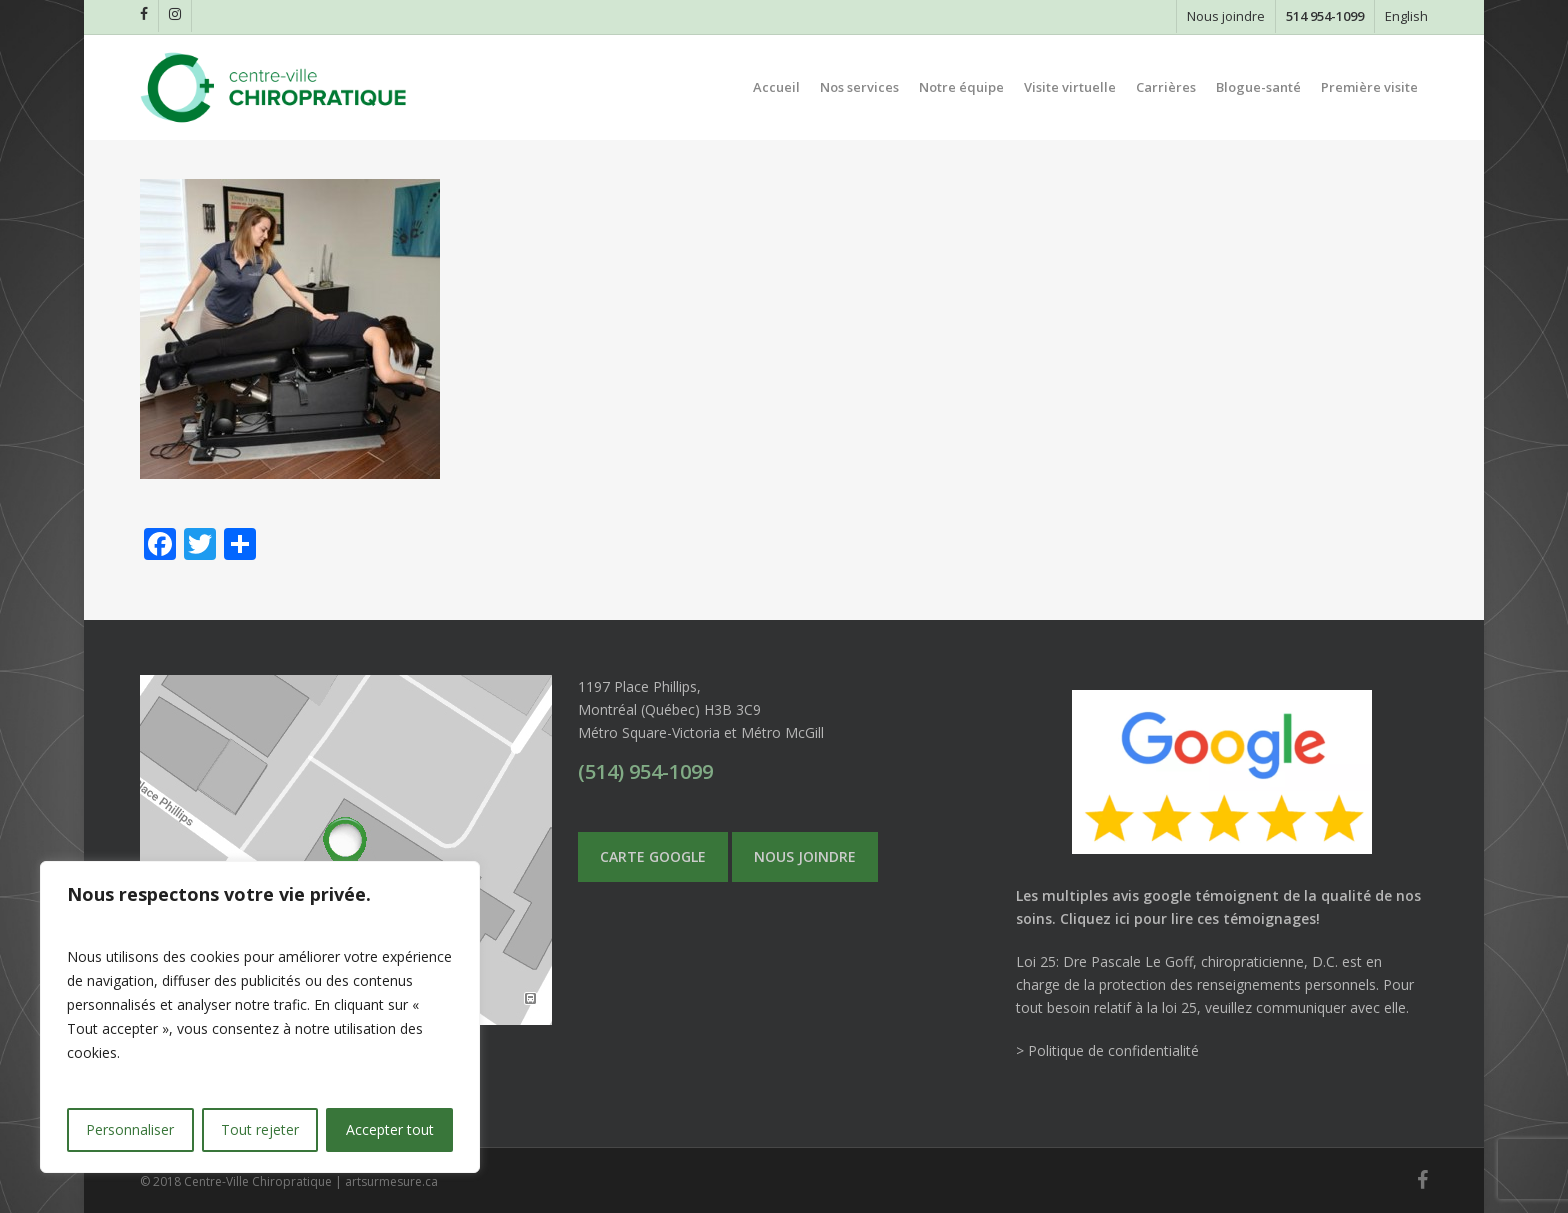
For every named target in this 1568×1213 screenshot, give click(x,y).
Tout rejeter (260, 1129)
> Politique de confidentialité (1107, 1050)
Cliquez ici (1095, 918)
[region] (260, 1017)
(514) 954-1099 (645, 771)
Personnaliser (130, 1129)
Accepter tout (390, 1129)
